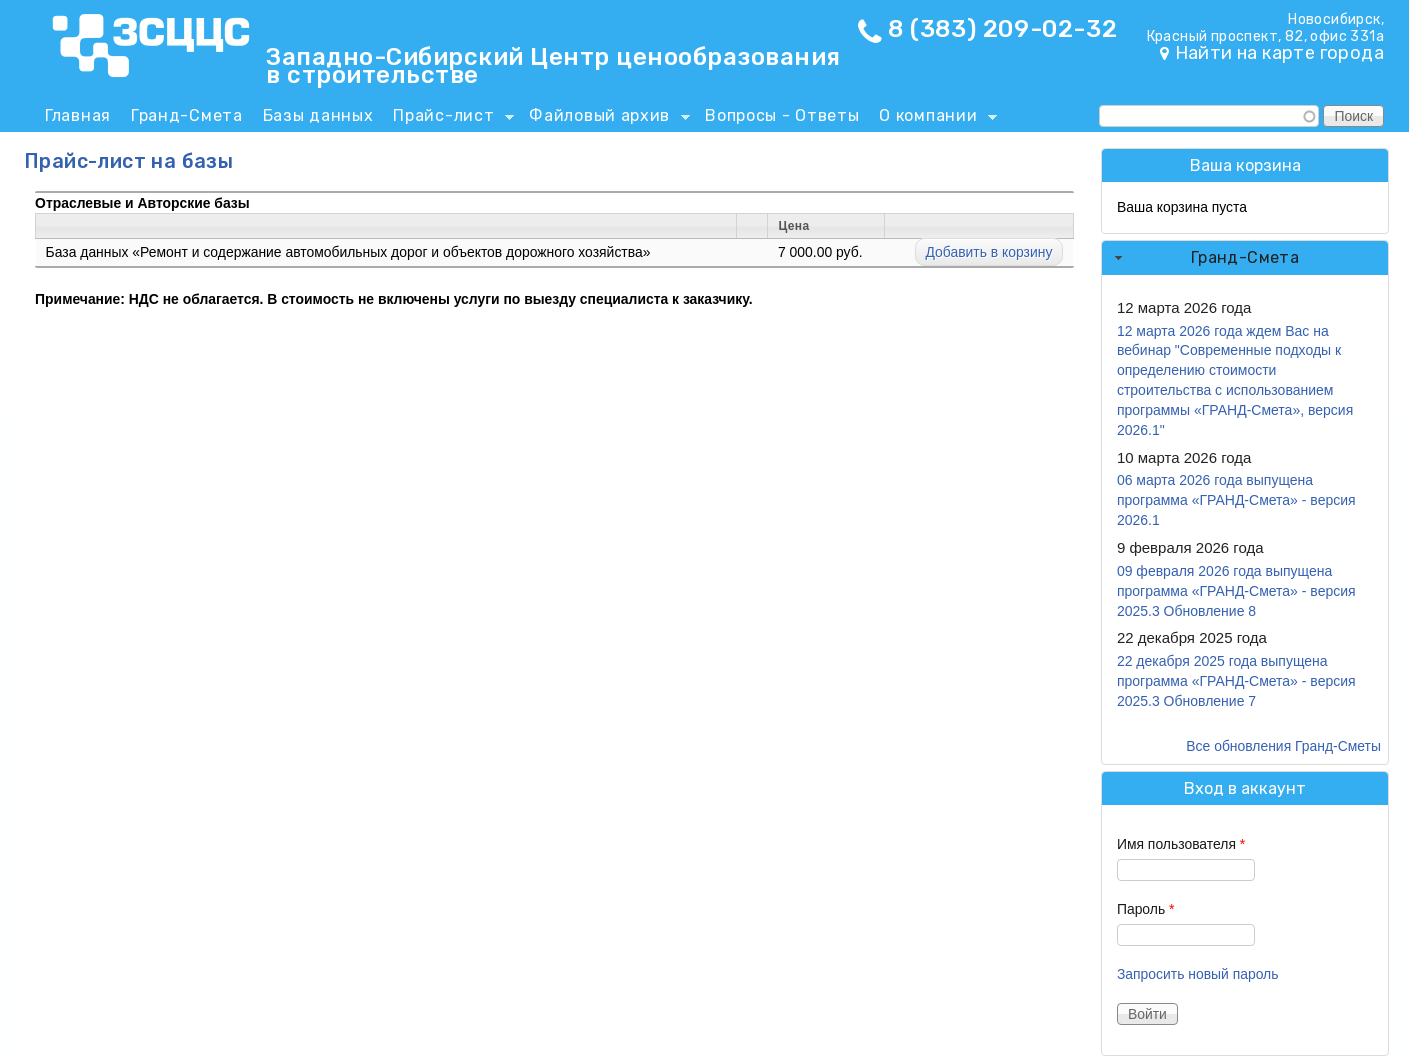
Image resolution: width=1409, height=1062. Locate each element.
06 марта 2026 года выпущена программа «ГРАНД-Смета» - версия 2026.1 (1236, 500)
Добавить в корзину (989, 252)
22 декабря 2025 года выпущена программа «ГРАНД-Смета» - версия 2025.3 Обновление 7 (1236, 681)
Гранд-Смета (187, 115)
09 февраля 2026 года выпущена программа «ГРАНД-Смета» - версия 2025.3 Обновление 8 (1236, 591)
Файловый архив (604, 119)
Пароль (1146, 909)
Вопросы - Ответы (782, 115)
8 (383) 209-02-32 (1002, 29)
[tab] (1245, 258)
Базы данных (318, 115)
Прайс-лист (448, 119)
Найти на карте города (1279, 53)
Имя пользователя (1181, 844)
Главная (78, 115)
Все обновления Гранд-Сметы (1283, 746)
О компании (933, 119)
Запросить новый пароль (1198, 974)
